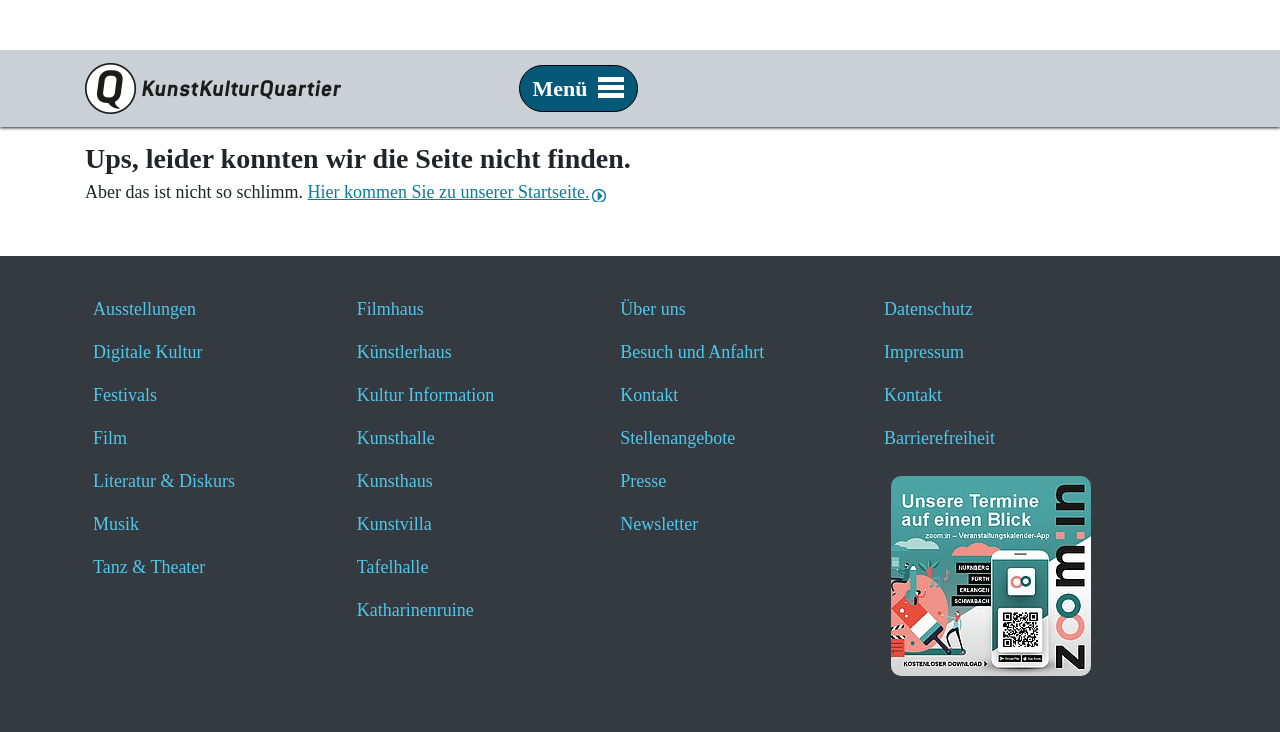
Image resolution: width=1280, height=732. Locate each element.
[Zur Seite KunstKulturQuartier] (205, 88)
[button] (1214, 322)
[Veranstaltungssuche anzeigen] (898, 89)
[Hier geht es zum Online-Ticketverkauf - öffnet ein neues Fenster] (956, 89)
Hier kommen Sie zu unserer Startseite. (448, 192)
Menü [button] (578, 88)
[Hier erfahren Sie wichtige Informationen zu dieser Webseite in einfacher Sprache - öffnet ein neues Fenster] (1014, 89)
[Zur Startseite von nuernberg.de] (1131, 40)
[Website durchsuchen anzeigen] (840, 89)
